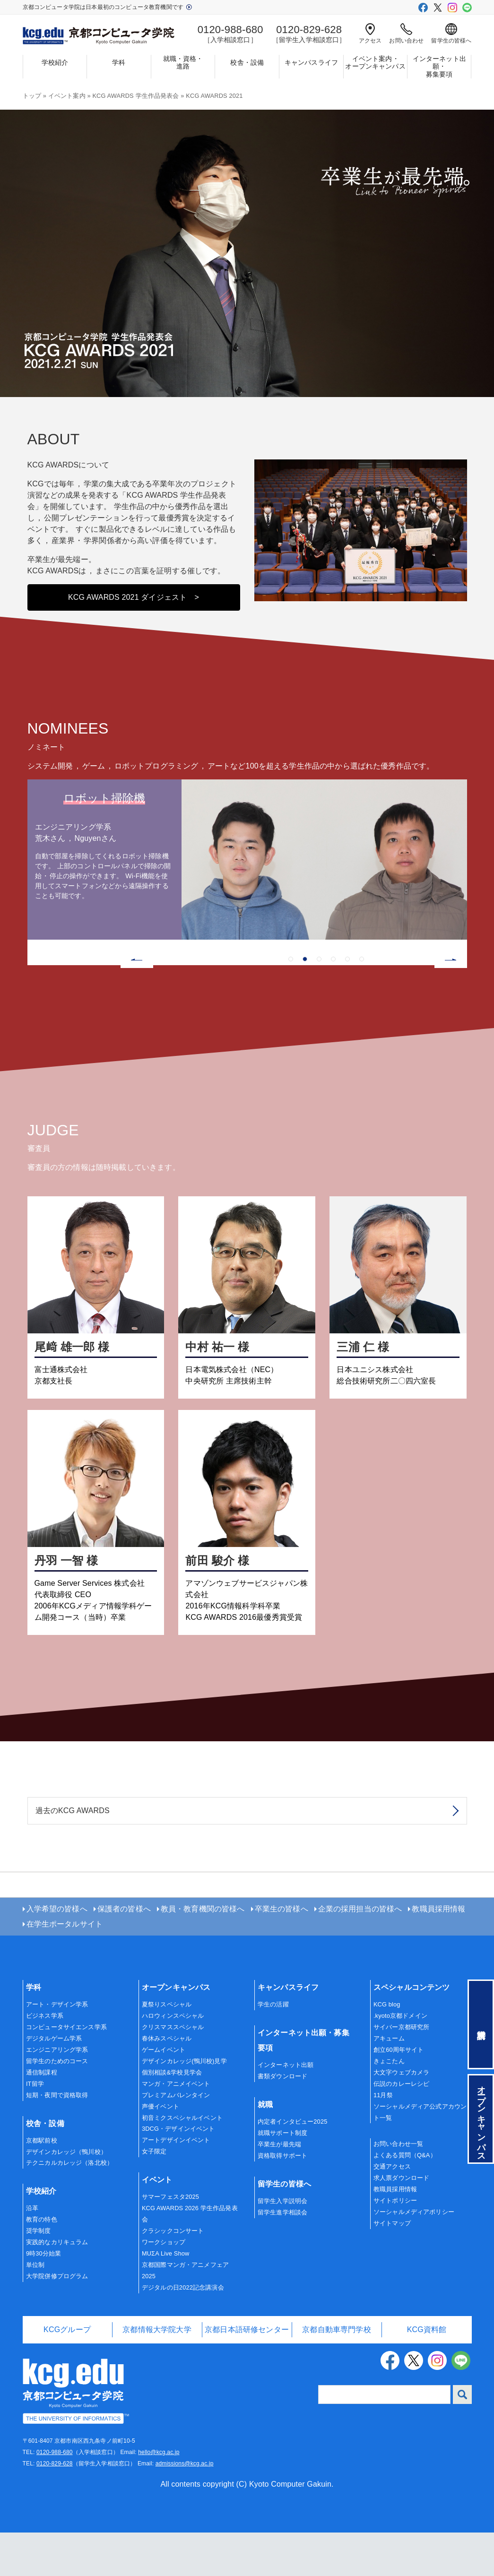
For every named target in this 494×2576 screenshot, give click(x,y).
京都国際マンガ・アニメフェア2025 (185, 2314)
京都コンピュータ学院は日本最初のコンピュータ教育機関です (107, 7)
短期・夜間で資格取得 (57, 2138)
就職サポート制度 (282, 2176)
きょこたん (389, 2104)
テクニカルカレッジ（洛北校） (69, 2206)
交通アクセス (392, 2209)
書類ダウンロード (282, 2119)
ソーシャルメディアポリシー (413, 2255)
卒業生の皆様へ (281, 1952)
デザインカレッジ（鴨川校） (66, 2194)
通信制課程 (41, 2115)
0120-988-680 (54, 2495)
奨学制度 (38, 2274)
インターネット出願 (285, 2108)
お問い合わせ (406, 33)
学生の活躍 (273, 2047)
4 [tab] (333, 1002)
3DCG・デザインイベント (178, 2172)
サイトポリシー (395, 2244)
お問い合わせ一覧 (398, 2187)
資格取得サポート (282, 2198)
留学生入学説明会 (282, 2244)
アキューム (389, 2081)
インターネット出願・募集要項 (439, 66)
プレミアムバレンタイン (176, 2138)
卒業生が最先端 (279, 2187)
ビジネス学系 (44, 2059)
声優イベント (160, 2149)
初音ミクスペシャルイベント (182, 2160)
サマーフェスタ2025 (170, 2240)
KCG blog (386, 2047)
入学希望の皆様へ (56, 1952)
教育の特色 (41, 2262)
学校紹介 (55, 62)
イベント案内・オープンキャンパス (375, 62)
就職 (265, 2148)
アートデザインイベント (176, 2183)
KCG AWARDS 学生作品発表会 (135, 95)
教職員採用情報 (438, 1952)
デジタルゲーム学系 (54, 2081)
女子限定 (154, 2194)
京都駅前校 (41, 2183)
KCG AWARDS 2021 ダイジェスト (133, 641)
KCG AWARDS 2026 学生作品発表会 (190, 2257)
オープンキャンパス (176, 2031)
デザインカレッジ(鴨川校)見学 (184, 2104)
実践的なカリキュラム (57, 2285)
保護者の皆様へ (124, 1952)
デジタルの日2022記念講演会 (183, 2330)
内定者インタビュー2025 (293, 2165)
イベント (157, 2223)
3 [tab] (319, 1002)
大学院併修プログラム (57, 2319)
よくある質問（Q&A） (404, 2198)
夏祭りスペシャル (166, 2047)
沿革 (32, 2251)
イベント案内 (67, 95)
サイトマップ (392, 2266)
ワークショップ (163, 2285)
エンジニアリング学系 (57, 2093)
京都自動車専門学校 (336, 2373)
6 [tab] (361, 1002)
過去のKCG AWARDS (72, 1854)
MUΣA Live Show (165, 2296)
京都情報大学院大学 (156, 2373)
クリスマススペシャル (173, 2070)
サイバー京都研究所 (401, 2070)
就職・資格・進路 (183, 62)
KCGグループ (67, 2373)
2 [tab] (305, 1002)
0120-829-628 (54, 2507)
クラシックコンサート (173, 2274)
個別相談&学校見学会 (172, 2115)
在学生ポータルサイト (64, 1967)
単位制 (35, 2308)
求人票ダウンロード (401, 2221)
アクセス (370, 33)
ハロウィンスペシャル (173, 2059)
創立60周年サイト (398, 2093)
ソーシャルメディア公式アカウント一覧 (420, 2155)
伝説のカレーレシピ (401, 2126)
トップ (32, 95)
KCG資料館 (427, 2373)
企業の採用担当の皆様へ (360, 1952)
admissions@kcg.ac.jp (185, 2507)
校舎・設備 (247, 62)
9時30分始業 (43, 2296)
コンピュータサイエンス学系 (66, 2070)
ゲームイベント (163, 2093)
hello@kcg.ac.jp (158, 2495)
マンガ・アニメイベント (176, 2126)
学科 (118, 62)
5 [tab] (347, 1002)
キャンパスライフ (311, 62)
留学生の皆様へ (451, 33)
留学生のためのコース (57, 2104)
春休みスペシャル (166, 2081)
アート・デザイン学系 (57, 2047)
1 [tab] (290, 1002)
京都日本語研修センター (247, 2373)
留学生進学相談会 (282, 2255)
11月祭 (383, 2138)
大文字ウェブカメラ (401, 2115)
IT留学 (35, 2126)
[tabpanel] (247, 902)
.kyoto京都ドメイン (400, 2059)
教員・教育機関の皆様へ (203, 1952)
